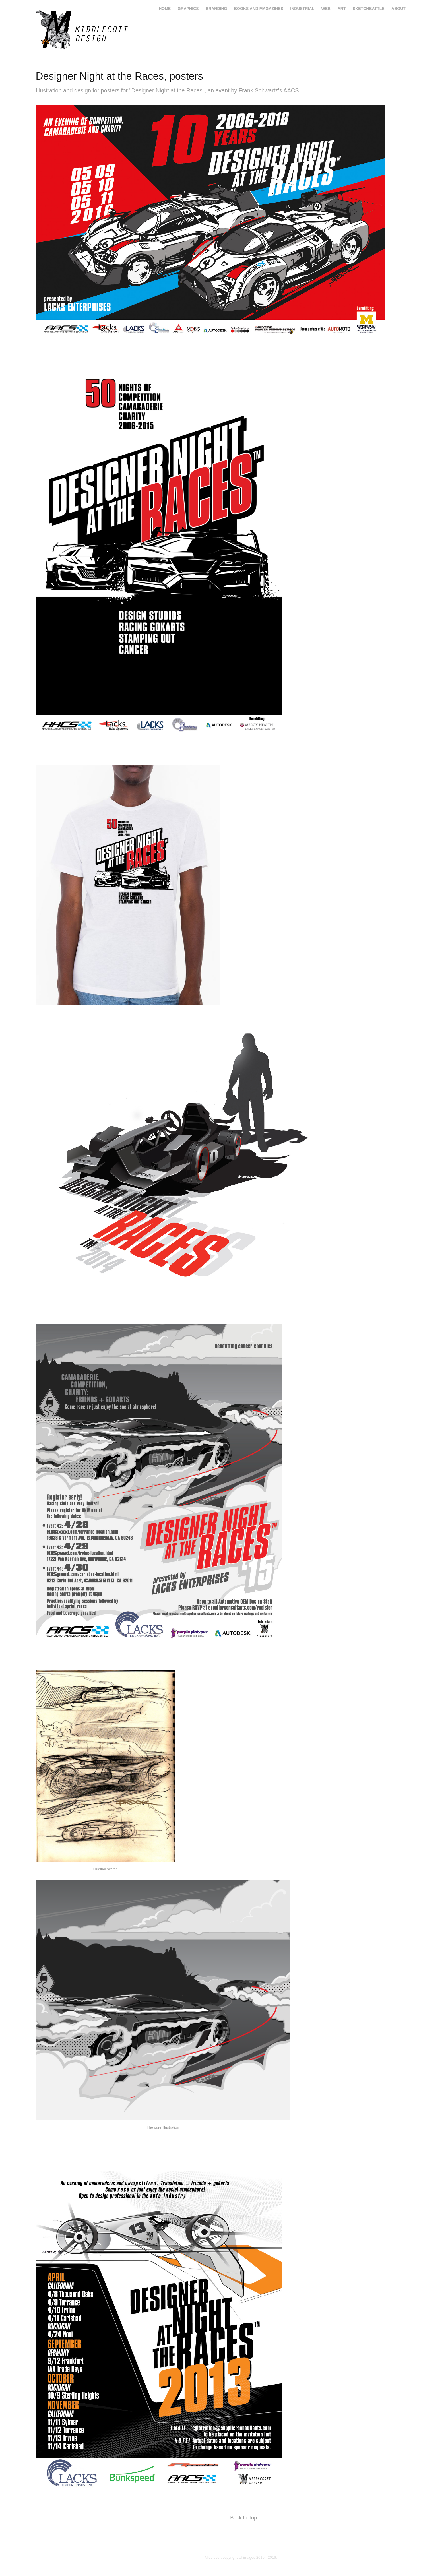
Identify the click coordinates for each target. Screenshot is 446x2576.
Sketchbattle (369, 8)
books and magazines (258, 8)
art (342, 8)
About (398, 8)
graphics (188, 8)
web (326, 8)
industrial (302, 8)
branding (216, 8)
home (165, 8)
